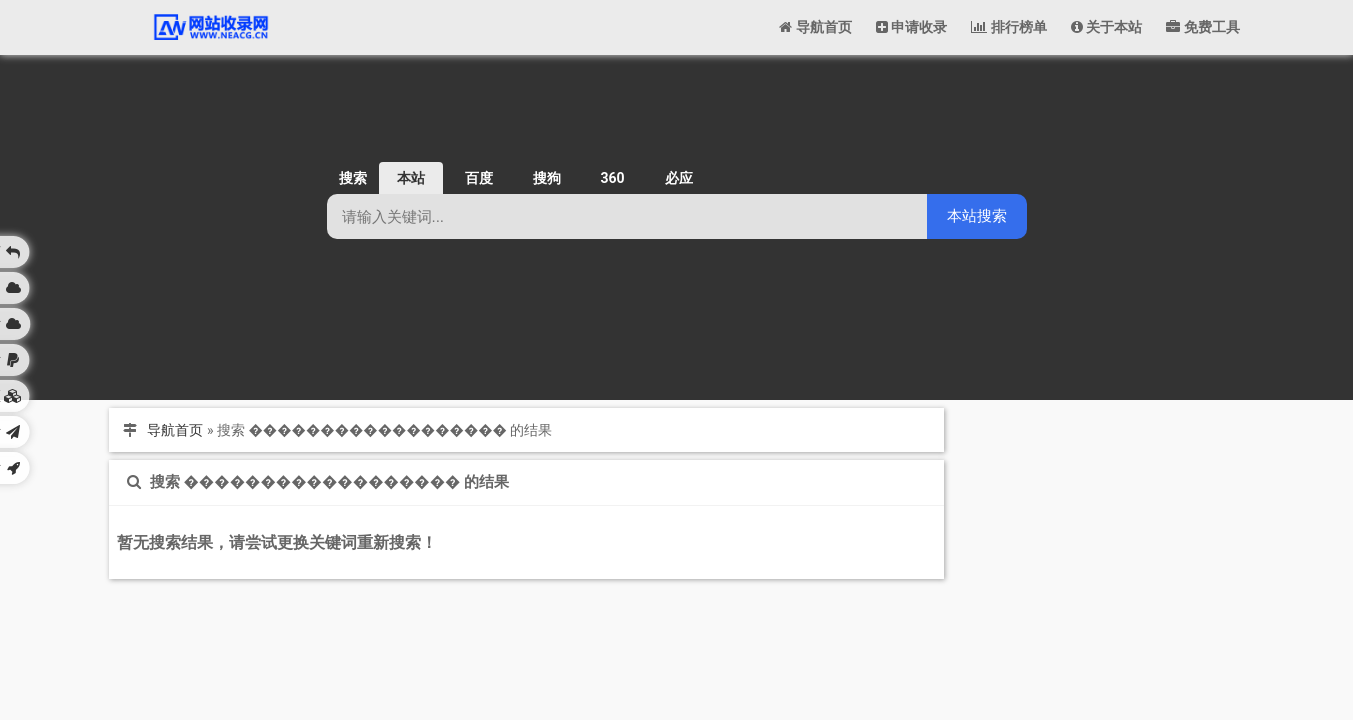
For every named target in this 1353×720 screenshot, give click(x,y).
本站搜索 (977, 215)
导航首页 (175, 430)
